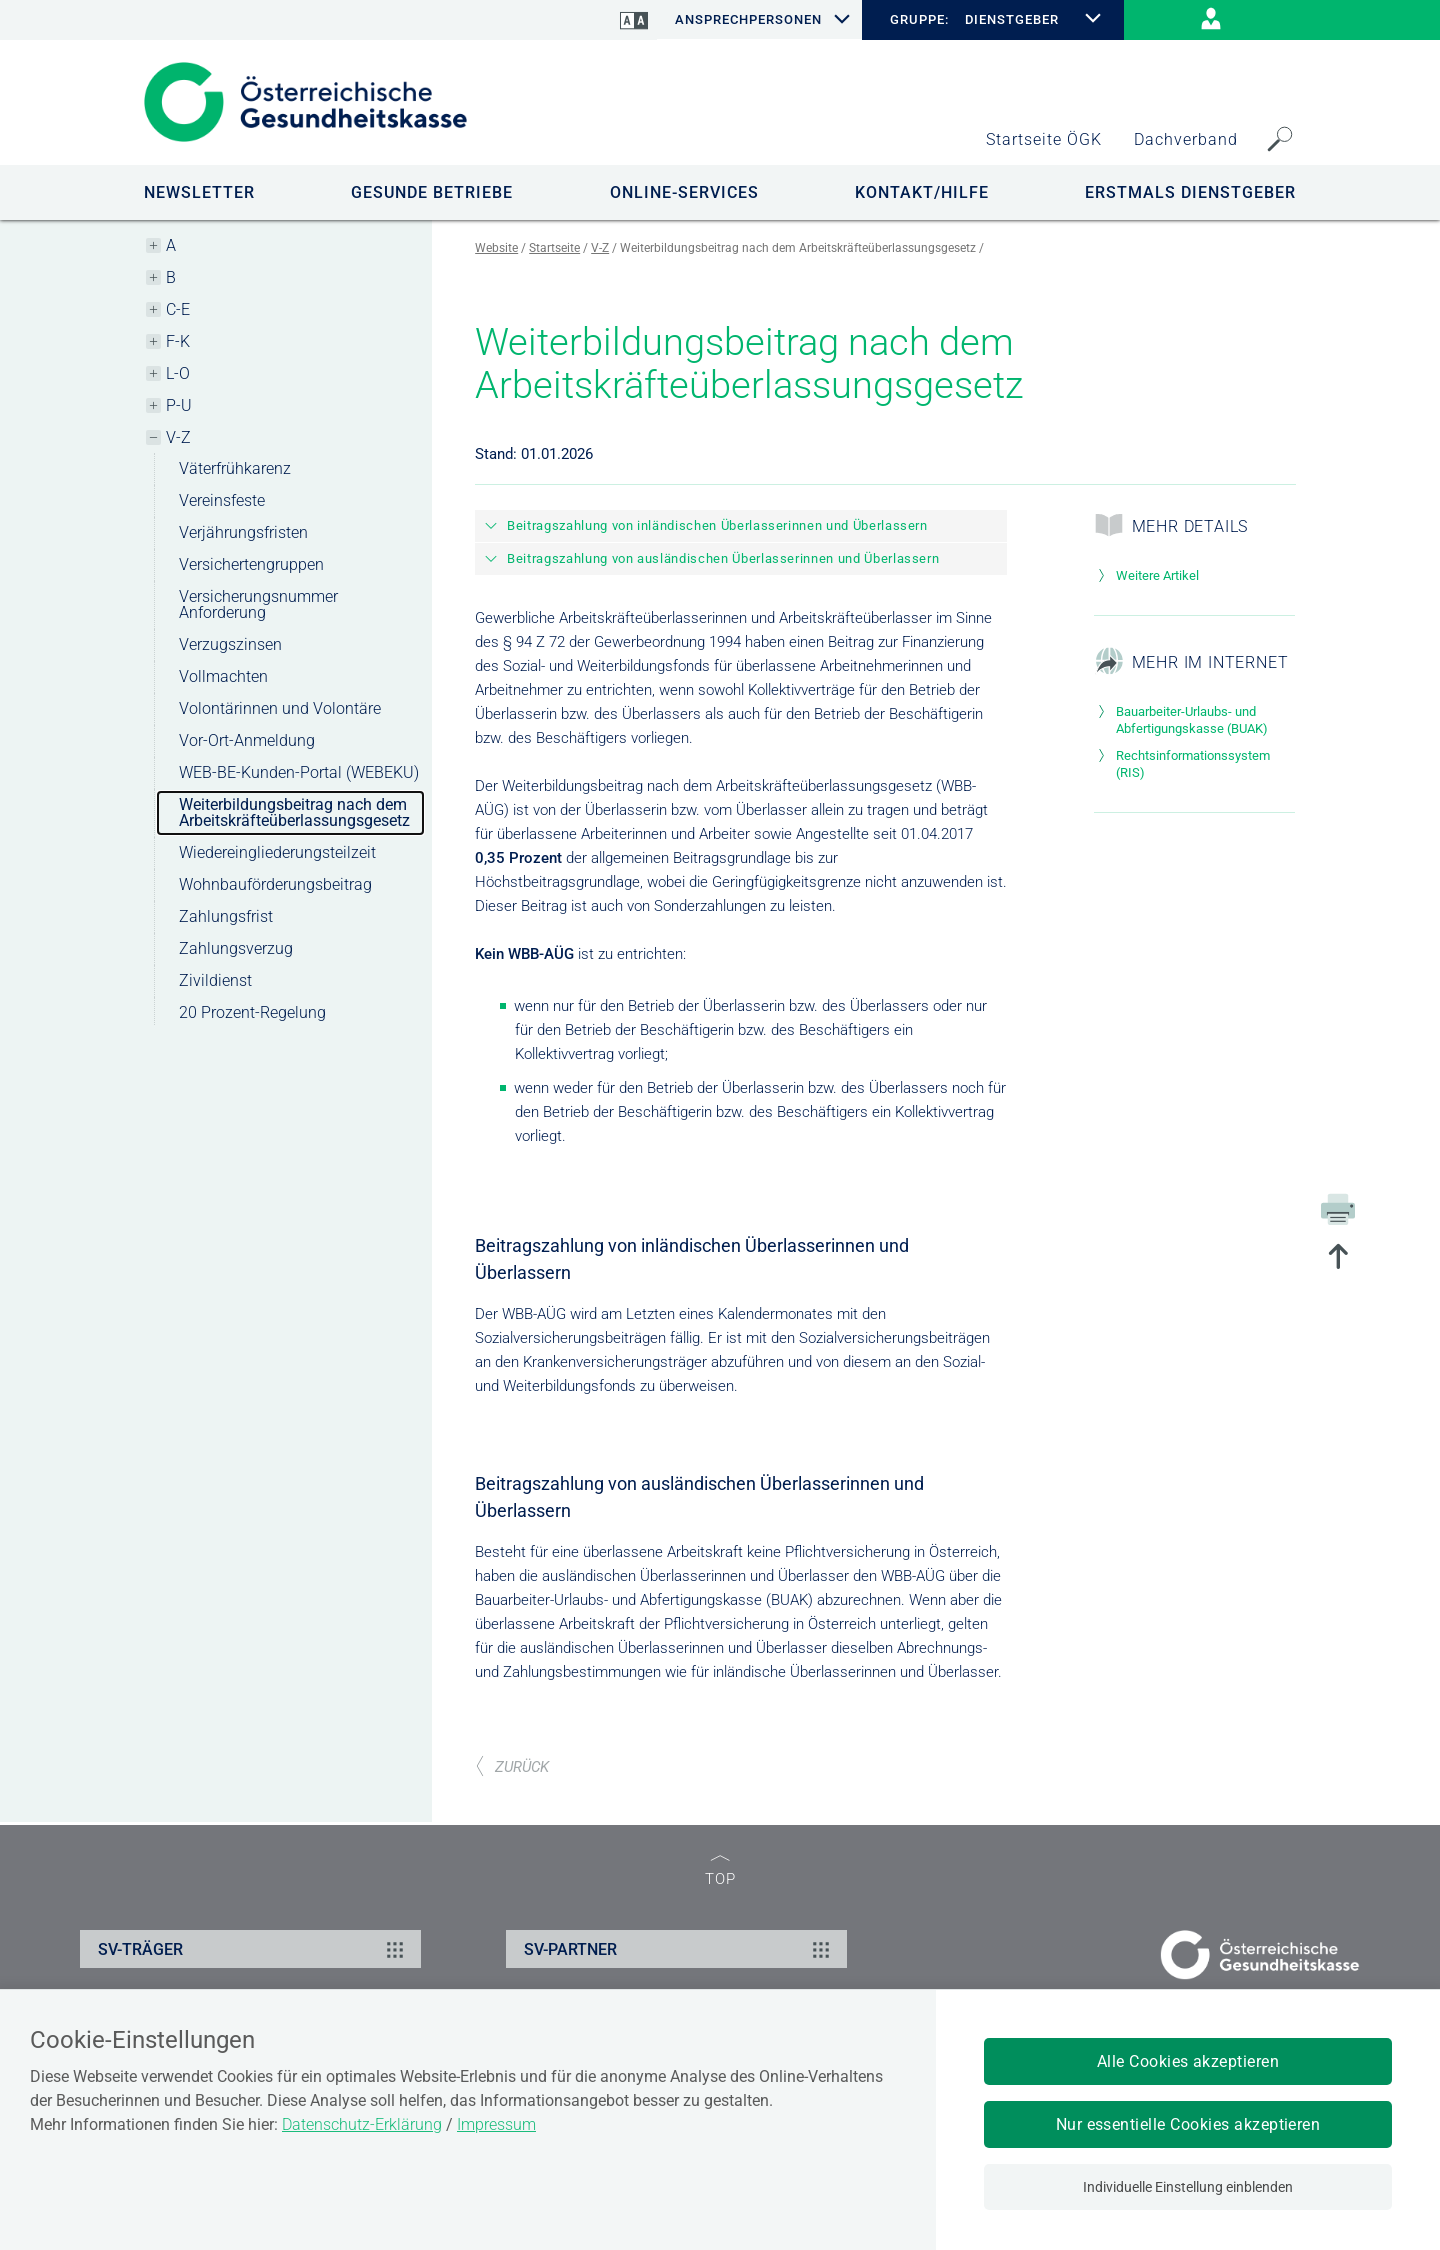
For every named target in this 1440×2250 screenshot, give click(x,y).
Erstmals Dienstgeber (1190, 192)
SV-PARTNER (679, 1949)
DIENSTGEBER (1013, 19)
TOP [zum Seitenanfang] (720, 1871)
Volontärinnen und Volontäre (280, 708)
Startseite (554, 248)
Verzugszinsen (230, 644)
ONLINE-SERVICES (684, 192)
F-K (178, 341)
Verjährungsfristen (243, 532)
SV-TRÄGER (253, 1949)
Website (496, 248)
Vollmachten (223, 676)
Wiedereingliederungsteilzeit (277, 852)
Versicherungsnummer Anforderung (258, 604)
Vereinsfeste (222, 500)
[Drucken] (1338, 1208)
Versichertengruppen (251, 564)
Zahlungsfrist (226, 916)
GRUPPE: (919, 20)
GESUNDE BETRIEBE (432, 192)
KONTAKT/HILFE (922, 192)
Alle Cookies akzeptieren (1188, 2061)
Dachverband (1186, 139)
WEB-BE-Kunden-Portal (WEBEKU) (299, 772)
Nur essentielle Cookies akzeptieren (1188, 2124)
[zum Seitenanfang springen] (1338, 1258)
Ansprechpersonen (748, 19)
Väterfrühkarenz (235, 468)
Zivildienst (215, 980)
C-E (178, 309)
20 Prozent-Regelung (252, 1012)
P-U (179, 405)
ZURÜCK (512, 1767)
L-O (178, 373)
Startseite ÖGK (1044, 139)
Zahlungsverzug (236, 948)
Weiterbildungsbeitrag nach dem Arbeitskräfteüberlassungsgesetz (294, 812)
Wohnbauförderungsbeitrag (275, 884)
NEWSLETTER (199, 192)
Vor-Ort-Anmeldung (247, 740)
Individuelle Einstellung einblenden (1188, 2187)
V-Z (178, 437)
